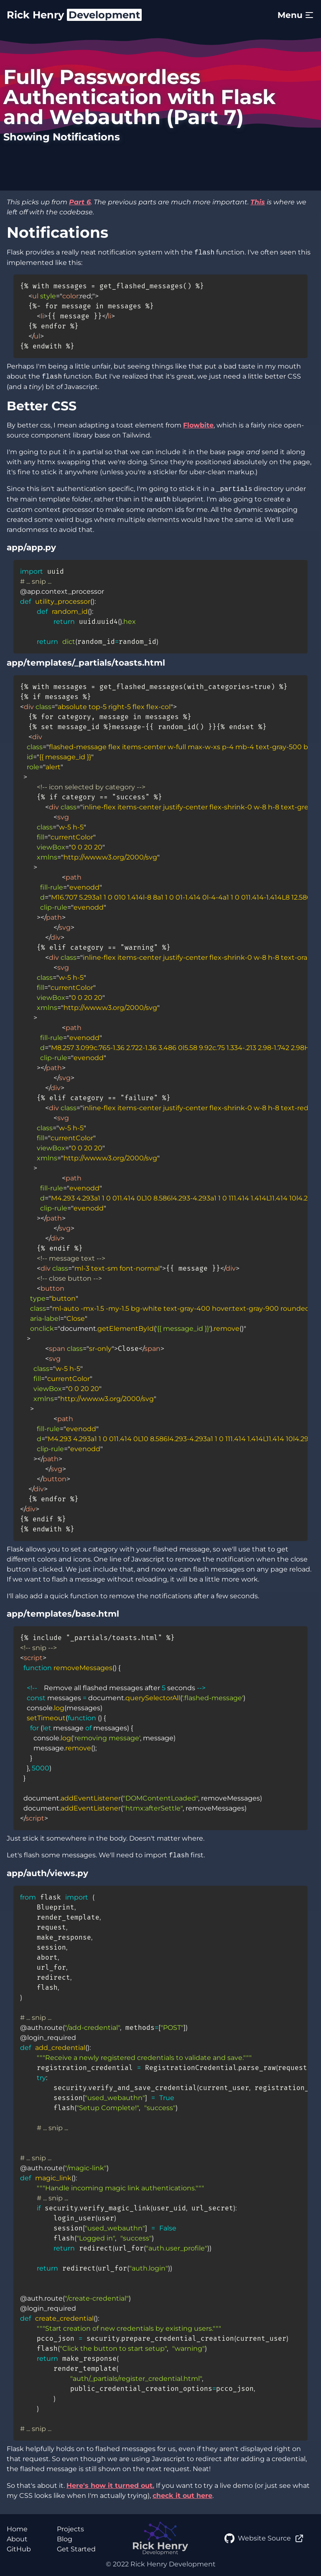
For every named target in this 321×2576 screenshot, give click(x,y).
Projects (70, 2529)
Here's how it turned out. (110, 2486)
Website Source (264, 2538)
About (17, 2539)
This (257, 202)
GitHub (19, 2549)
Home (17, 2529)
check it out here (182, 2496)
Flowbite (198, 425)
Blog (64, 2539)
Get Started (76, 2549)
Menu (296, 15)
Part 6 (80, 202)
